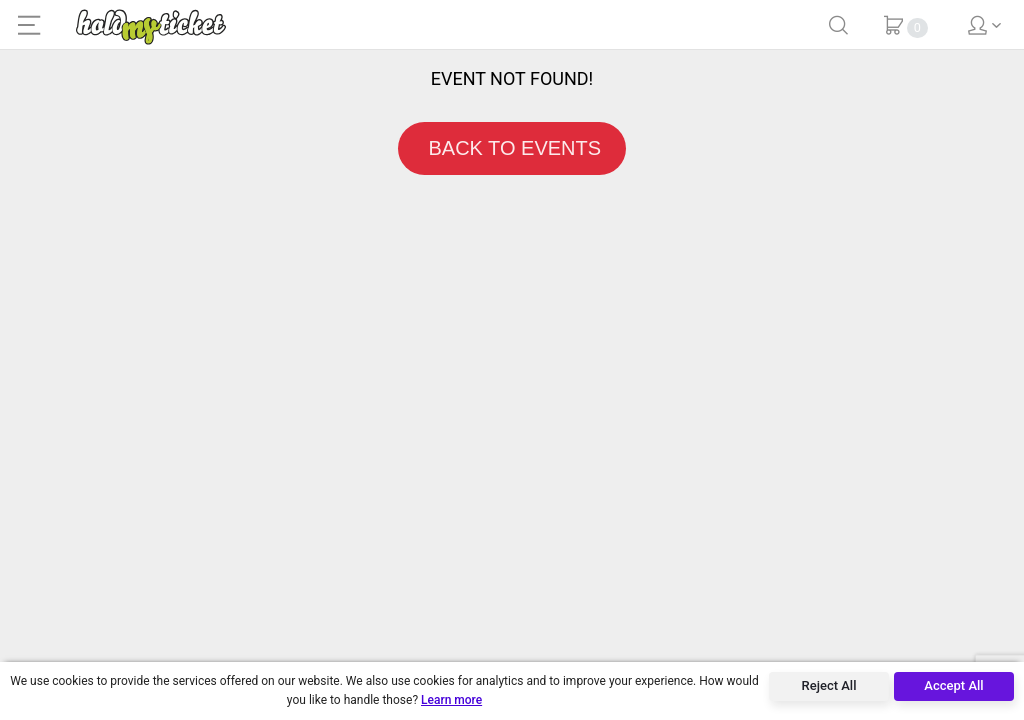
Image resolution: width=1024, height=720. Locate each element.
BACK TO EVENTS (512, 148)
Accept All (953, 685)
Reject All (829, 685)
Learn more (451, 700)
